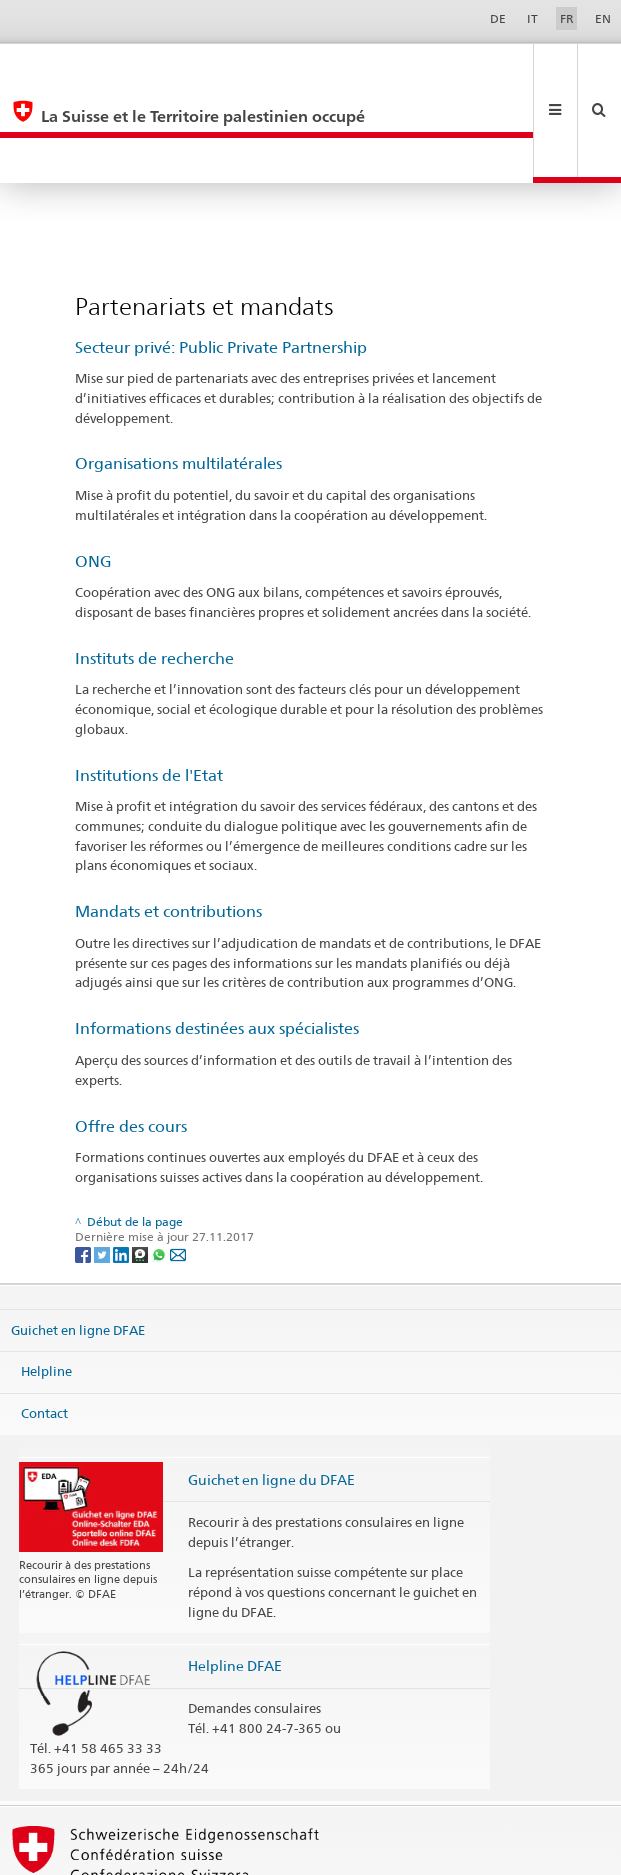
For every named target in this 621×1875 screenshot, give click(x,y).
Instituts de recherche (154, 567)
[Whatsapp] (160, 1162)
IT (532, 18)
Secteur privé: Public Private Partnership (221, 256)
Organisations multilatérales (178, 372)
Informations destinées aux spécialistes (217, 937)
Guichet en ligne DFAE (78, 1239)
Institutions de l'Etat (149, 684)
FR (567, 18)
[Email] (178, 1162)
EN (603, 18)
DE (498, 18)
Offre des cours (131, 1035)
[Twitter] (103, 1162)
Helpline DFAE (235, 1574)
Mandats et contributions (168, 820)
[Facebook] (84, 1162)
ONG (93, 470)
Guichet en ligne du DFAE (271, 1388)
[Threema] (141, 1162)
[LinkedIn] (122, 1162)
